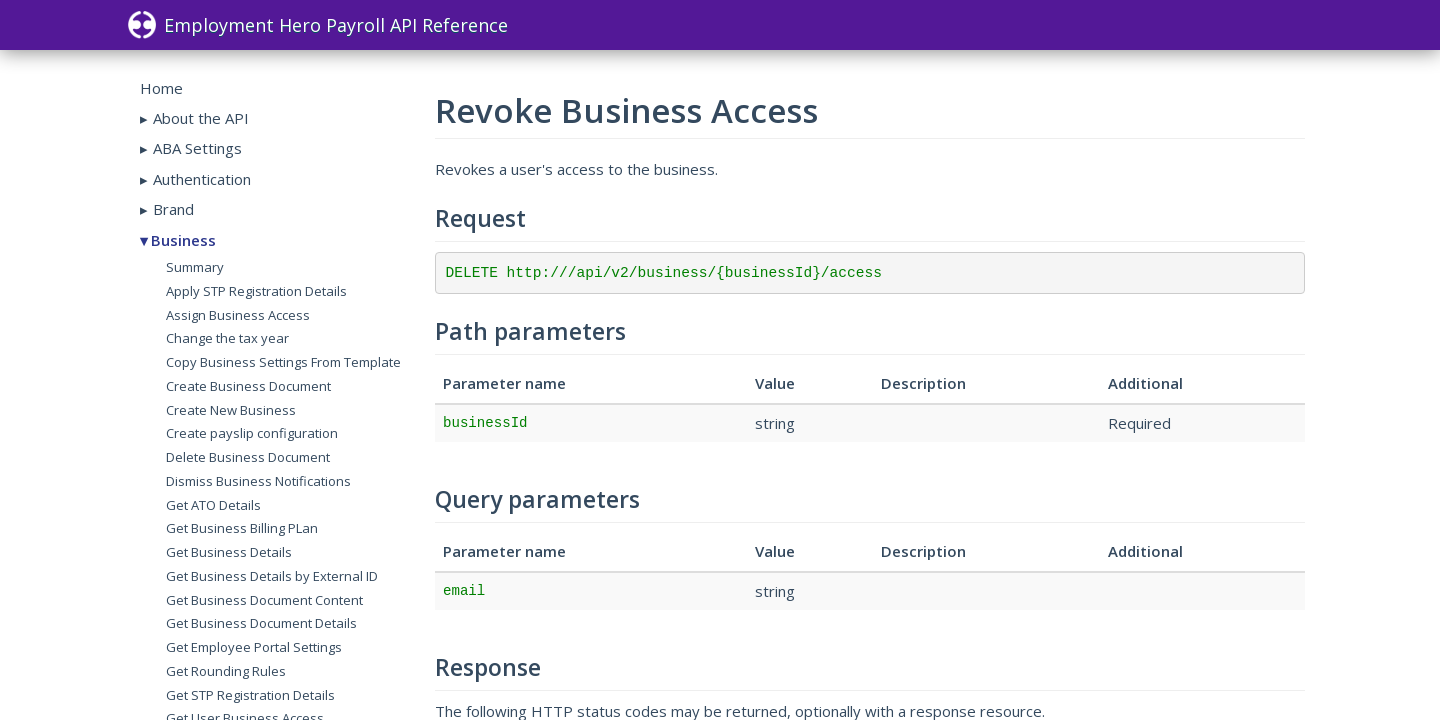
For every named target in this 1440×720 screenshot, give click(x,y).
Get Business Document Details (261, 623)
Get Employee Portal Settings (254, 647)
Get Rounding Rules (226, 671)
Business (183, 240)
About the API (201, 118)
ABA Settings (197, 148)
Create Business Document (248, 386)
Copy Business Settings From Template (283, 362)
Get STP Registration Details (250, 695)
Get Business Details (229, 552)
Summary (195, 267)
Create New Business (231, 410)
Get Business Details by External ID (272, 576)
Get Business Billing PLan (242, 528)
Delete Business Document (248, 457)
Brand (173, 209)
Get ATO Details (213, 505)
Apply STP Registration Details (256, 291)
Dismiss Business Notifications (258, 481)
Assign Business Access (238, 315)
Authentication (202, 179)
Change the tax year (227, 338)
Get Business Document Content (264, 600)
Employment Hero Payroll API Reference (318, 25)
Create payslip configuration (252, 433)
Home (161, 88)
